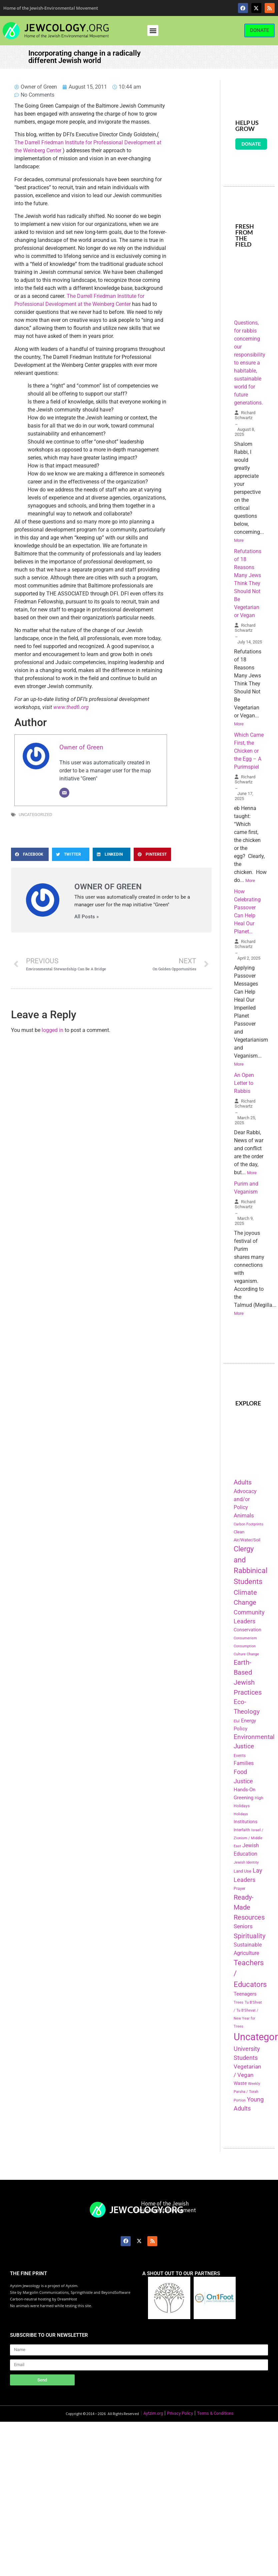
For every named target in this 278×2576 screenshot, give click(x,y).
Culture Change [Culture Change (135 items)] (246, 1654)
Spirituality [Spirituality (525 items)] (249, 1936)
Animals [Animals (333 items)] (244, 1515)
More (239, 540)
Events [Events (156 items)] (240, 1755)
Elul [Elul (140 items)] (237, 1721)
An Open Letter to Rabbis (244, 1083)
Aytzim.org (153, 2413)
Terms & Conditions (215, 2413)
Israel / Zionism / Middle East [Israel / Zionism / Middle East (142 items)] (248, 1838)
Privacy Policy (180, 2413)
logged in (52, 1030)
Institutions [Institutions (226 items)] (245, 1822)
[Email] (64, 793)
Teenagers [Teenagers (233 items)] (245, 1994)
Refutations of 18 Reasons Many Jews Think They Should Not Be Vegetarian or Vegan (247, 583)
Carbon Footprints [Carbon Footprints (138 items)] (248, 1524)
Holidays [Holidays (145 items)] (241, 1814)
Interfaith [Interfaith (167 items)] (242, 1830)
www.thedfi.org (71, 707)
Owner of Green (81, 747)
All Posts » (86, 916)
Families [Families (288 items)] (244, 1763)
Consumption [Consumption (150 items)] (245, 1646)
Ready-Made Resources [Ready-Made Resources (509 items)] (249, 1907)
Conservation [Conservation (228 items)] (247, 1630)
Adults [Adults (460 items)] (243, 1482)
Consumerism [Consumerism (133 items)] (245, 1638)
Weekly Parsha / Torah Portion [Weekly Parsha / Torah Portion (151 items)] (247, 2092)
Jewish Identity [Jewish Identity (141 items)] (246, 1862)
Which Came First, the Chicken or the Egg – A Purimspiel (249, 751)
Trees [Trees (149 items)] (238, 2002)
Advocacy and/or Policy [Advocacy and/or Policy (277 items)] (245, 1499)
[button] (152, 30)
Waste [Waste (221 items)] (240, 2083)
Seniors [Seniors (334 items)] (243, 1926)
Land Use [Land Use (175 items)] (242, 1871)
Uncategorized (35, 814)
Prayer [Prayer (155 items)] (239, 1888)
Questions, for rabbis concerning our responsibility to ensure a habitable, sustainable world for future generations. (249, 363)
